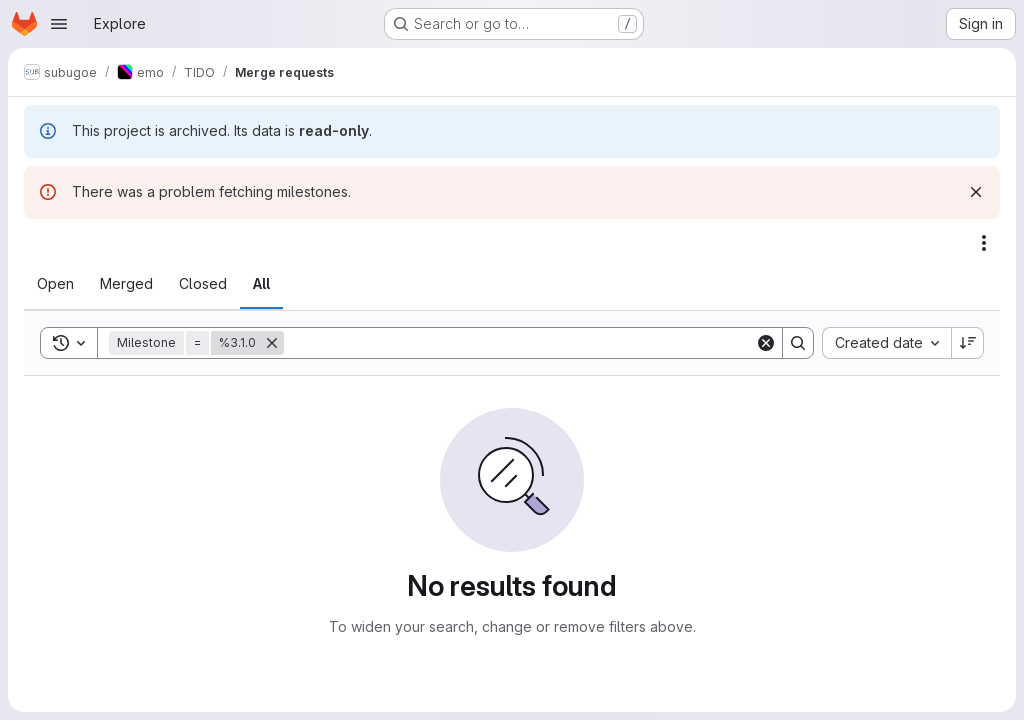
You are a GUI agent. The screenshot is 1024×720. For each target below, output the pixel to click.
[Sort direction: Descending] (968, 343)
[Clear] (766, 343)
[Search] (519, 343)
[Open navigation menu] (59, 24)
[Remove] (272, 343)
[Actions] (984, 243)
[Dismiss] (976, 192)
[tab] (55, 284)
